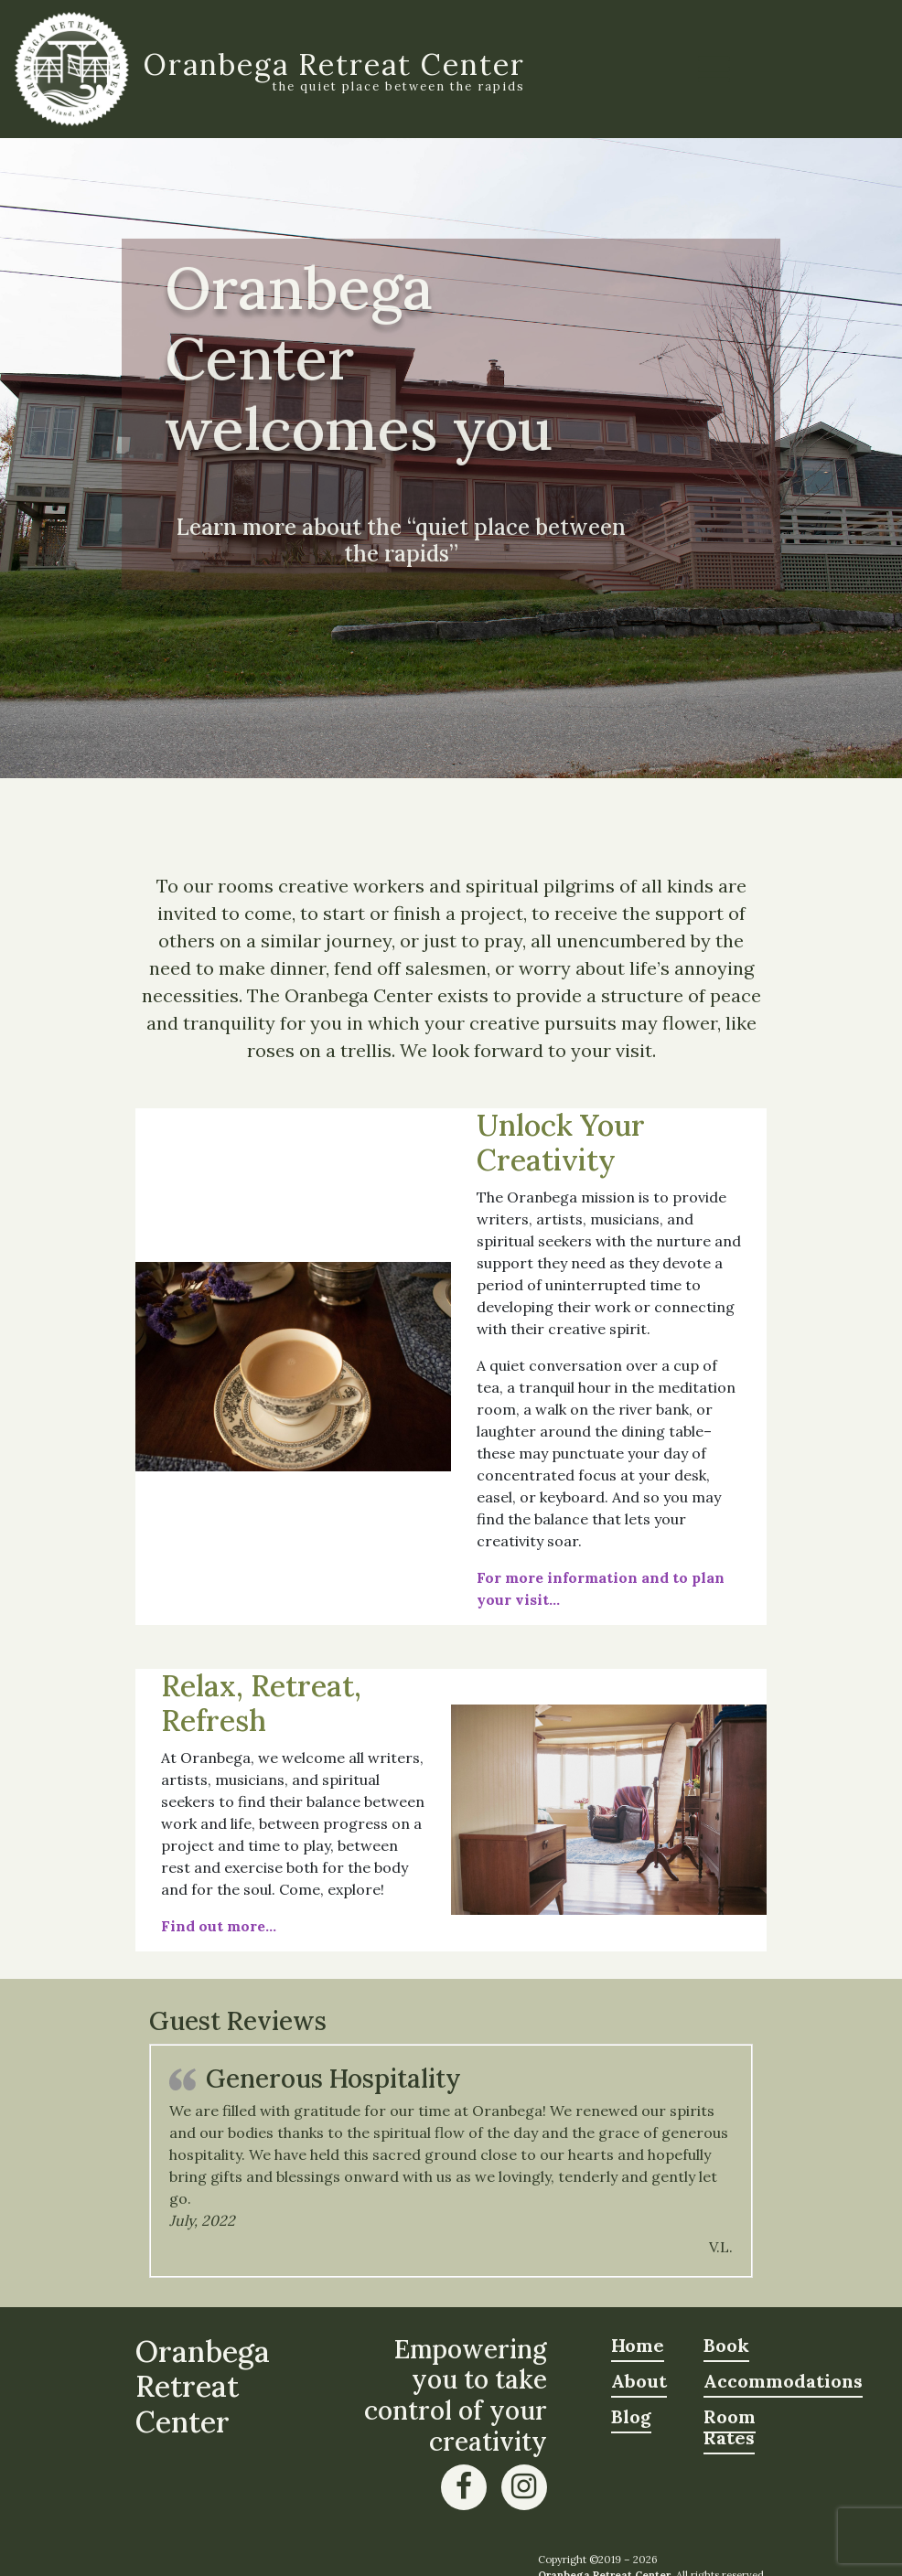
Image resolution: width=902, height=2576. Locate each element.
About (639, 2380)
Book (726, 2345)
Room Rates (729, 2427)
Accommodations (783, 2380)
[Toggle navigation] (713, 69)
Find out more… (218, 1926)
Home (637, 2345)
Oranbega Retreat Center (334, 64)
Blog (631, 2416)
